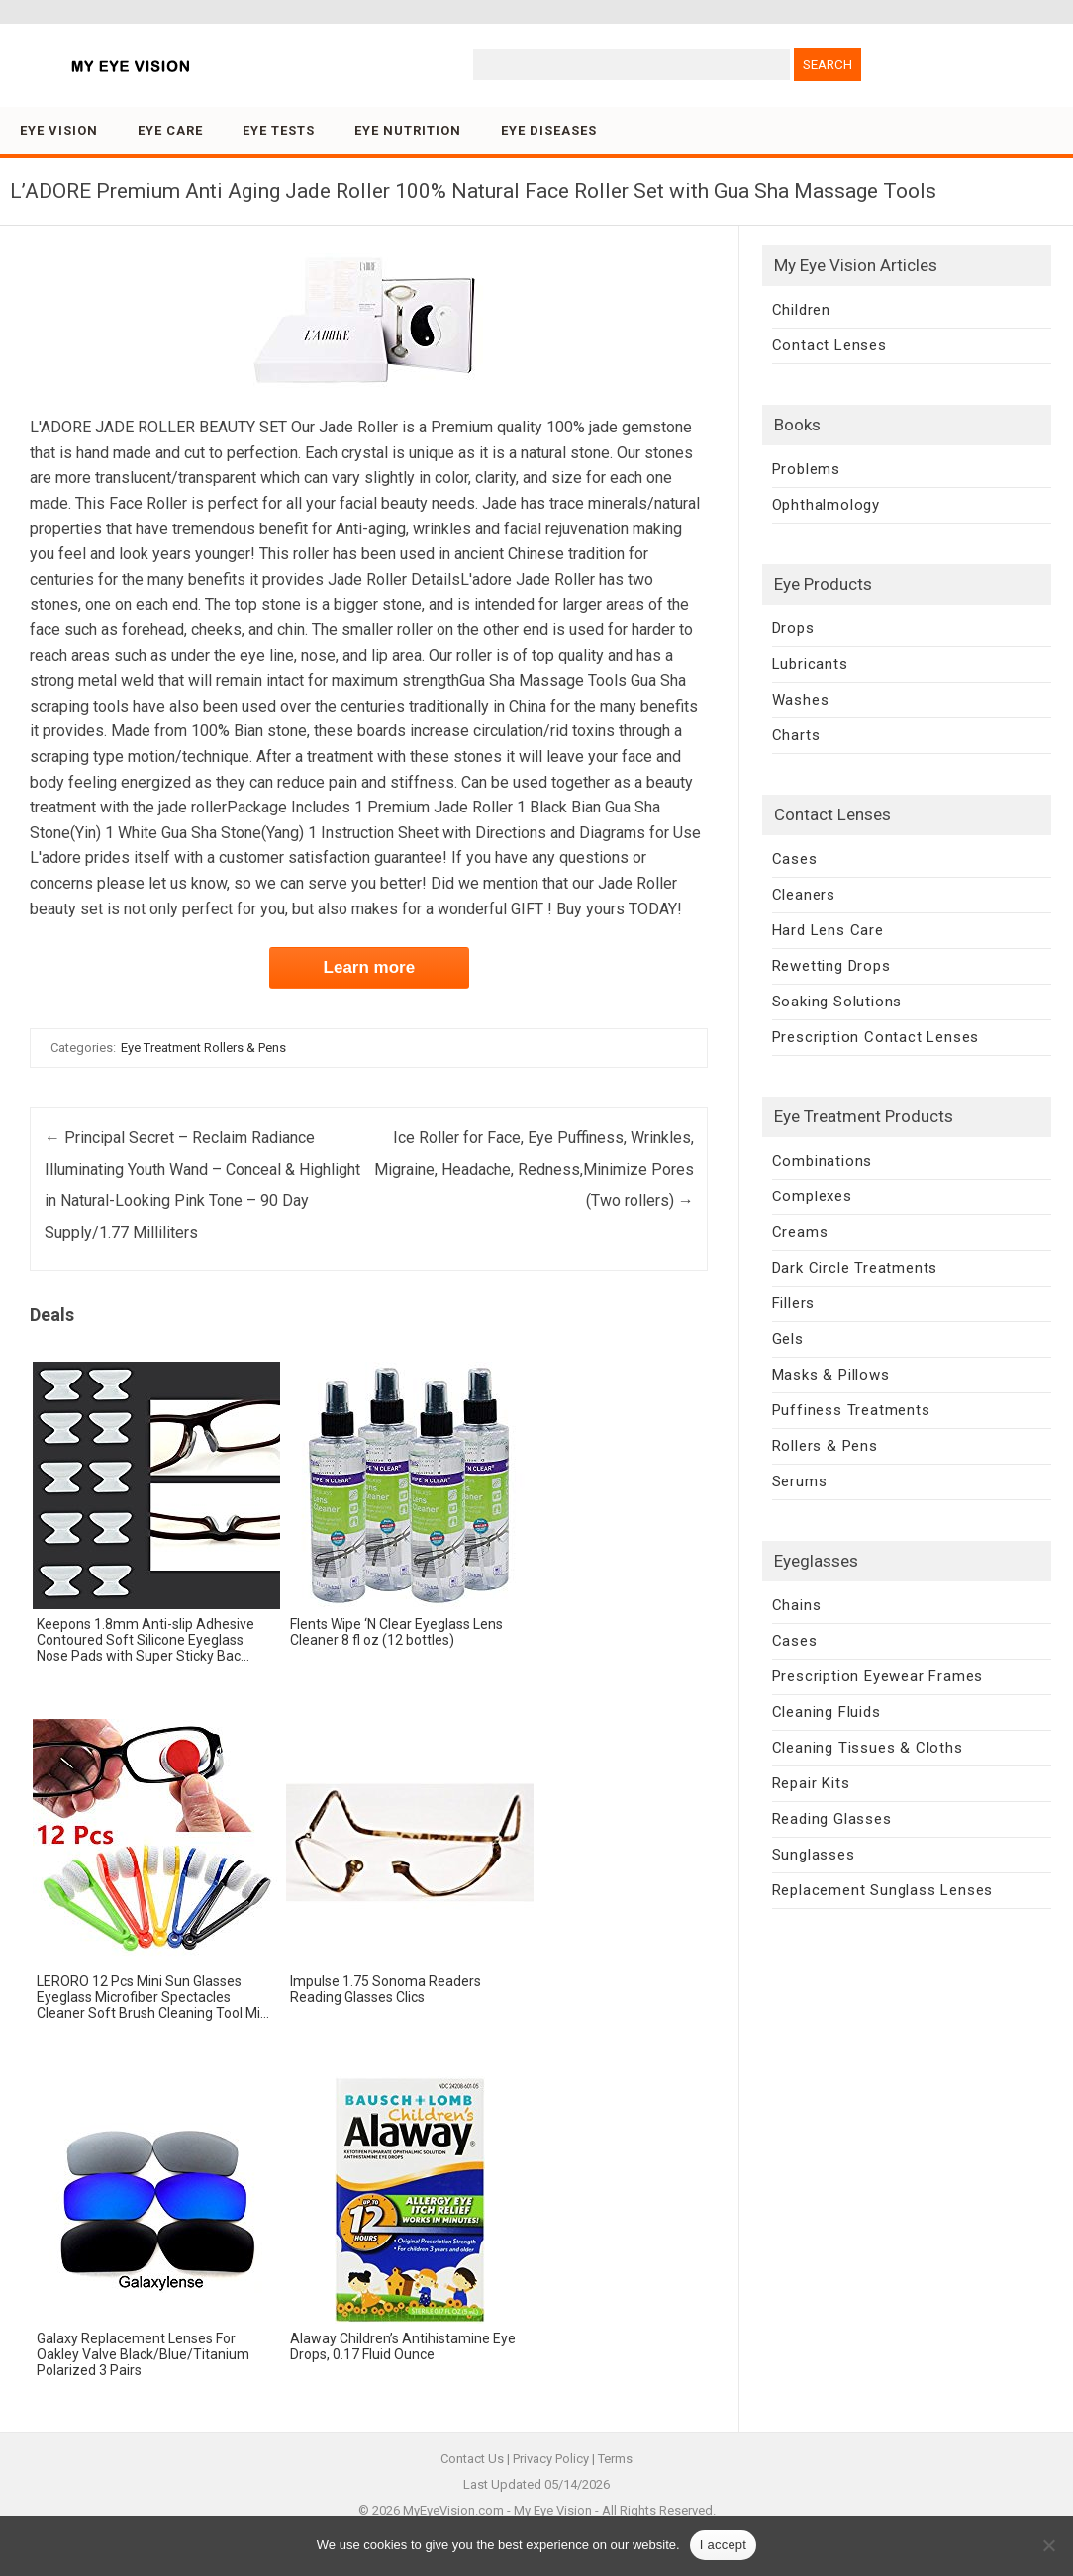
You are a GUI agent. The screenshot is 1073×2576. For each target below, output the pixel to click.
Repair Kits (811, 1783)
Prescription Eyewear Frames (878, 1676)
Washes (800, 700)
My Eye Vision (553, 2510)
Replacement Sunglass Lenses (883, 1890)
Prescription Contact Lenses (876, 1037)
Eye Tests (279, 130)
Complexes (812, 1196)
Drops (793, 628)
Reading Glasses (832, 1819)
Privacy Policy (551, 2458)
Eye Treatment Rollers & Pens (203, 1047)
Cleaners (803, 895)
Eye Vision (59, 130)
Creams (800, 1232)
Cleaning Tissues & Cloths (867, 1748)
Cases (795, 859)
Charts (796, 735)
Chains (797, 1605)
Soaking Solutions (837, 1001)
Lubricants (810, 664)
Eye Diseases (549, 130)
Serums (800, 1481)
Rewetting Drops (831, 966)
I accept (723, 2544)
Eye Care (170, 130)
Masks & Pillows (831, 1374)
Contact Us (472, 2458)
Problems (806, 469)
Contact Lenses (829, 345)
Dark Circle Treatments (855, 1268)
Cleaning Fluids (826, 1712)
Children (801, 310)
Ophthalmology (826, 505)
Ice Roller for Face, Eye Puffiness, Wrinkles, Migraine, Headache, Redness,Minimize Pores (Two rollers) (534, 1169)
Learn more (370, 967)
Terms (615, 2458)
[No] (1048, 2545)
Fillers (794, 1303)
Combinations (822, 1161)
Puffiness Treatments (851, 1410)
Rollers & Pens (825, 1446)
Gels (788, 1339)
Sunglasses (813, 1854)
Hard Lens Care (828, 930)
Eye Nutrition (407, 130)
